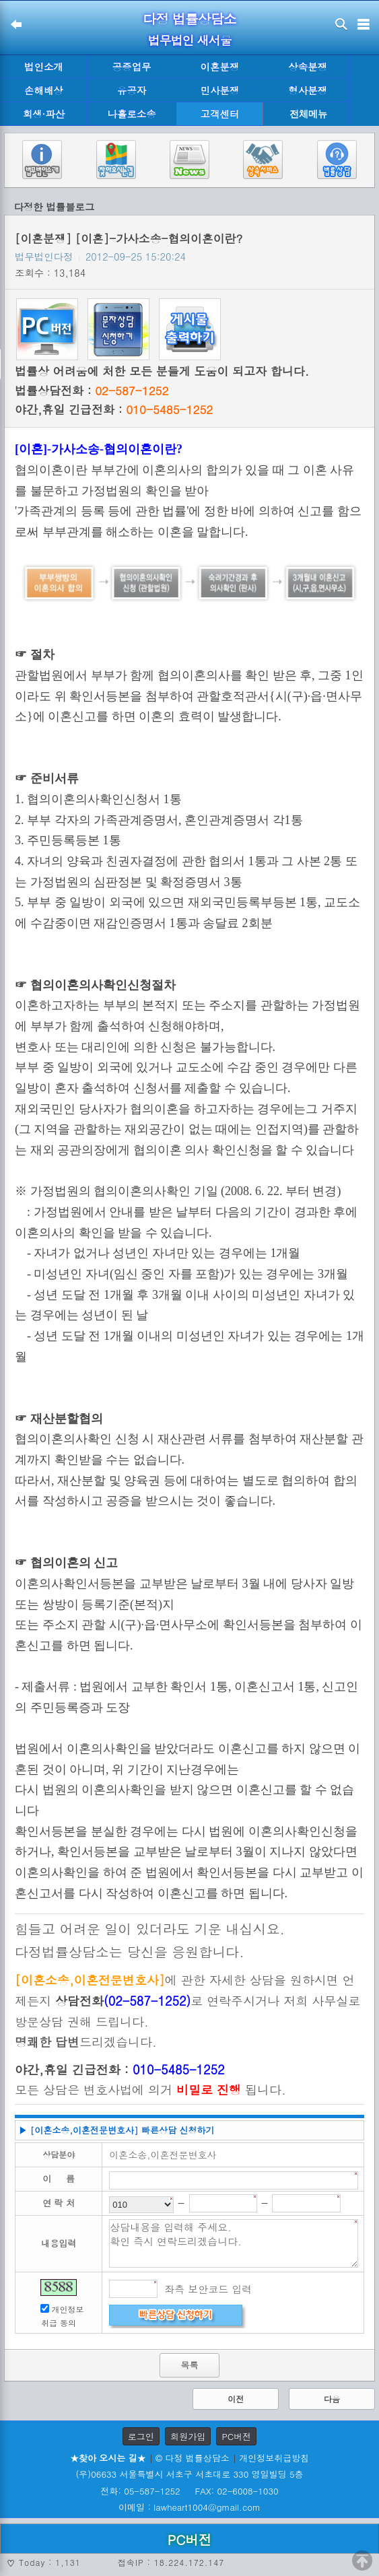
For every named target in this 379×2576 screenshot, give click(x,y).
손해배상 (43, 90)
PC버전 (236, 2436)
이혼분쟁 (220, 66)
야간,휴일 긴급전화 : (114, 409)
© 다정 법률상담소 (193, 2457)
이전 (236, 2398)
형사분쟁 (307, 90)
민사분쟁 (220, 90)
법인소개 (43, 66)
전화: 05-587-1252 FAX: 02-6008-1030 (189, 2490)
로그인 (141, 2436)
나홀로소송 (132, 114)
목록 (189, 2365)
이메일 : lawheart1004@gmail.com (189, 2507)
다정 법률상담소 (189, 18)
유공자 (131, 90)
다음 (332, 2398)
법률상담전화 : (91, 390)
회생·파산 (44, 114)
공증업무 (131, 66)
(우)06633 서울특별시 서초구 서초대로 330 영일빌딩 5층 (189, 2474)
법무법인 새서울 (189, 40)
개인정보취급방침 (274, 2457)
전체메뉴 (308, 114)
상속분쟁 (307, 66)
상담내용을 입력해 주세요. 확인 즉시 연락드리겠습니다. (233, 2243)
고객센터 (220, 114)
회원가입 (187, 2436)
